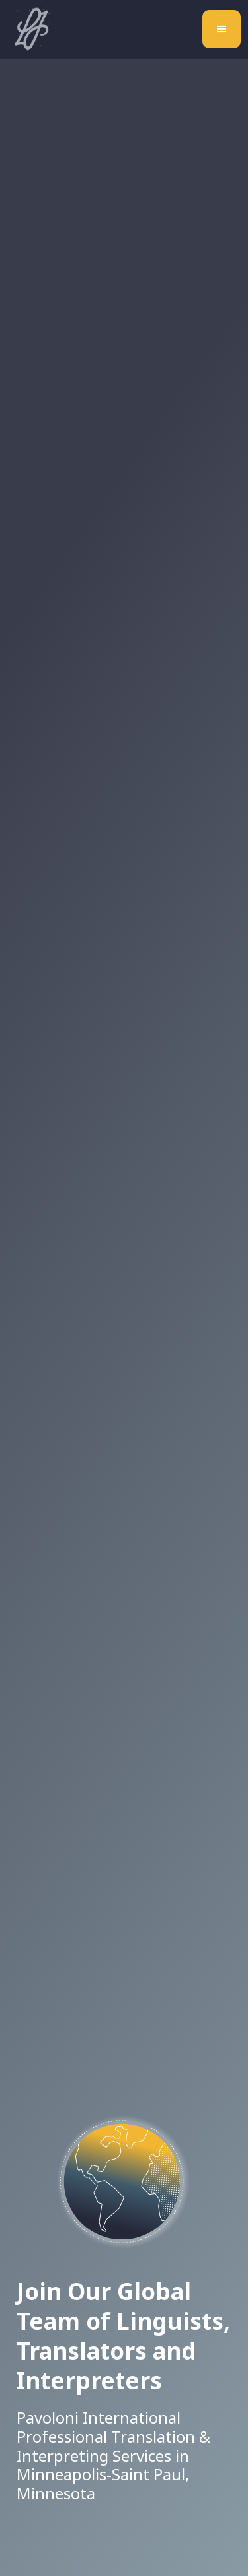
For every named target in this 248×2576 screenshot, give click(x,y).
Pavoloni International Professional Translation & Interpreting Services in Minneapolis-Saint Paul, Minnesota (113, 2455)
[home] (28, 29)
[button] (221, 29)
